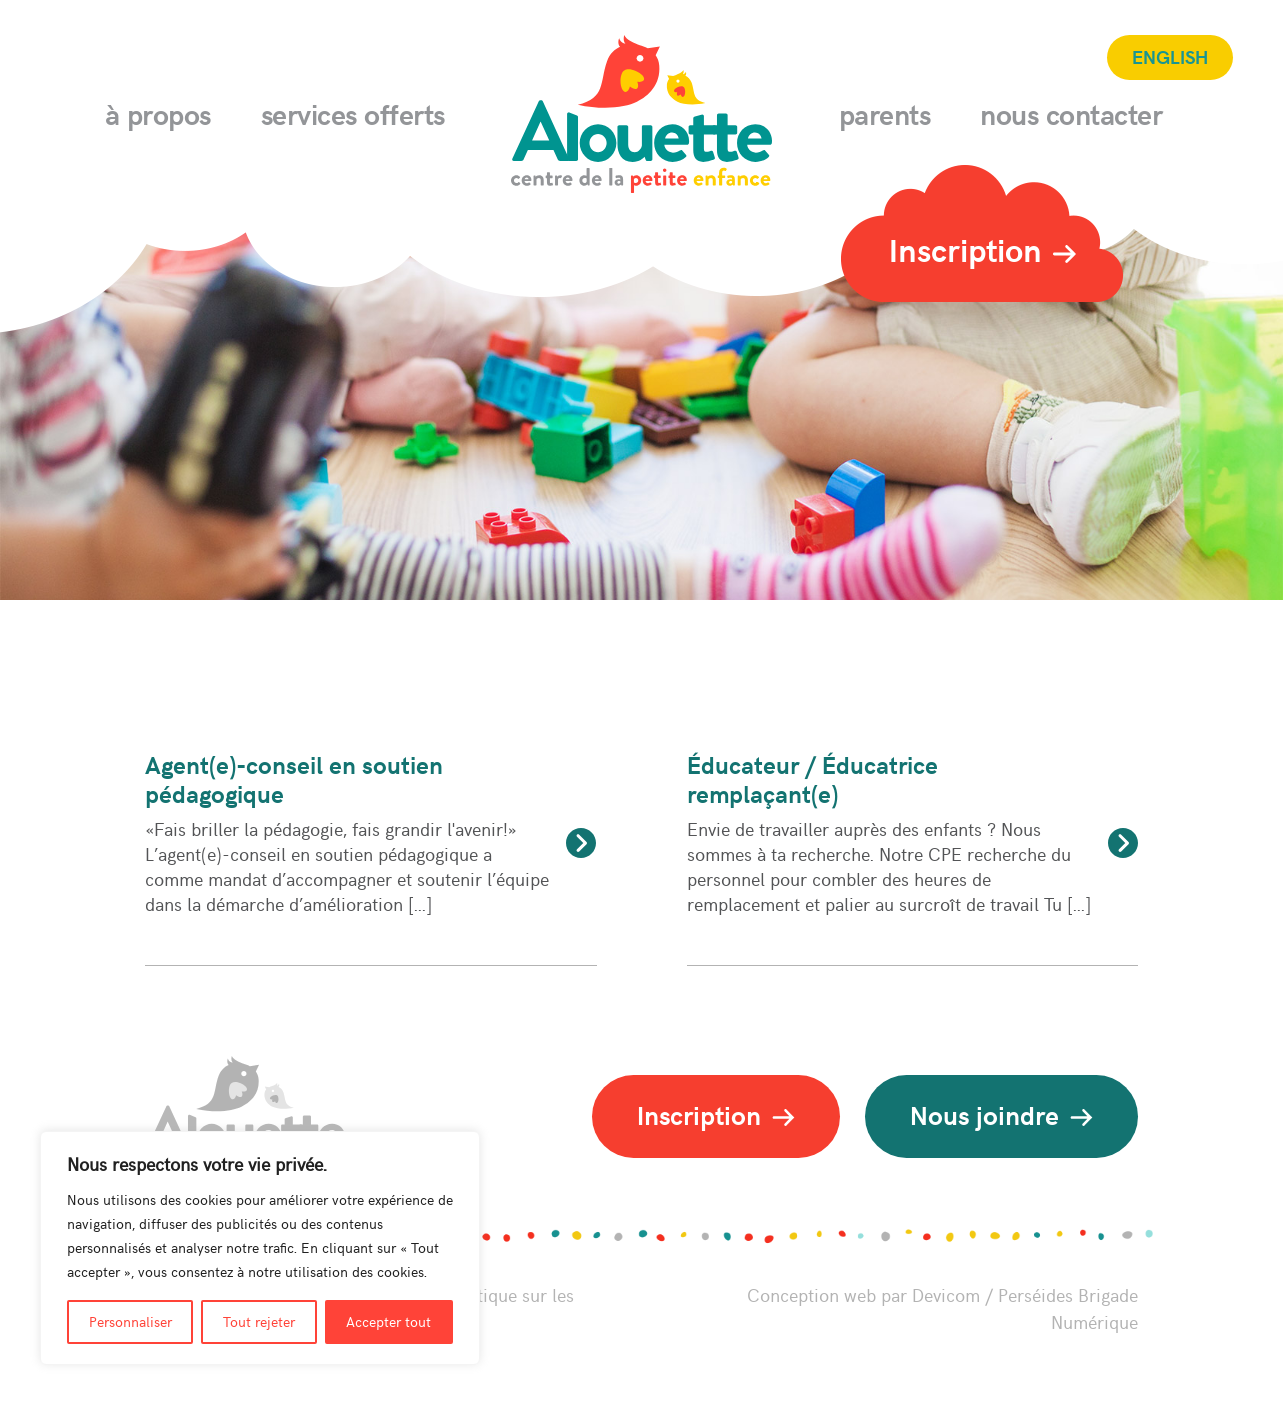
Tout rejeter (259, 1321)
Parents (885, 113)
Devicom (946, 1294)
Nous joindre (1001, 1114)
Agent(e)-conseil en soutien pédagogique (294, 778)
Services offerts (353, 113)
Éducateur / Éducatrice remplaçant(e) (812, 778)
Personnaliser (130, 1321)
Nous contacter (1071, 113)
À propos (158, 113)
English (1170, 56)
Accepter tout (388, 1321)
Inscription (982, 249)
